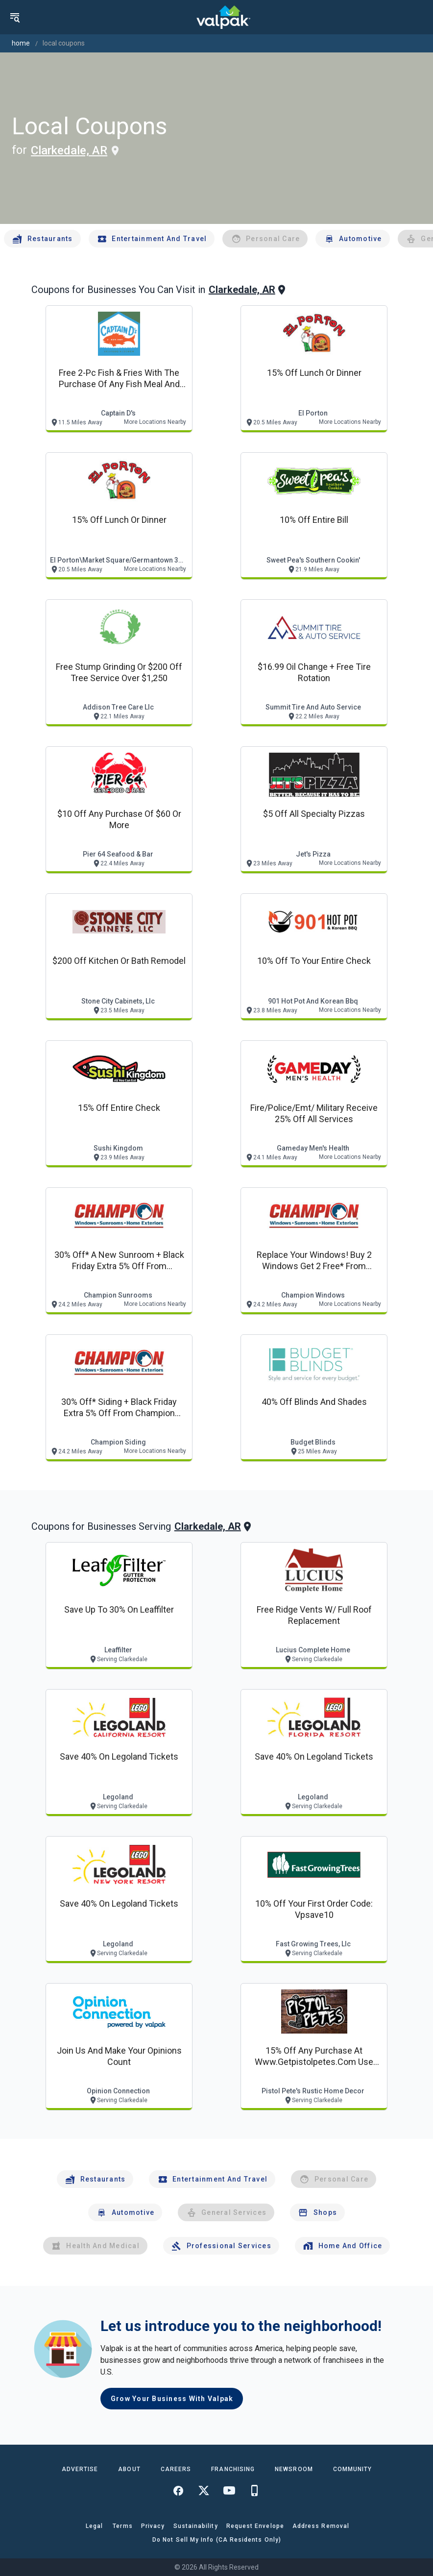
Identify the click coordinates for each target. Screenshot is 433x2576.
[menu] (15, 17)
